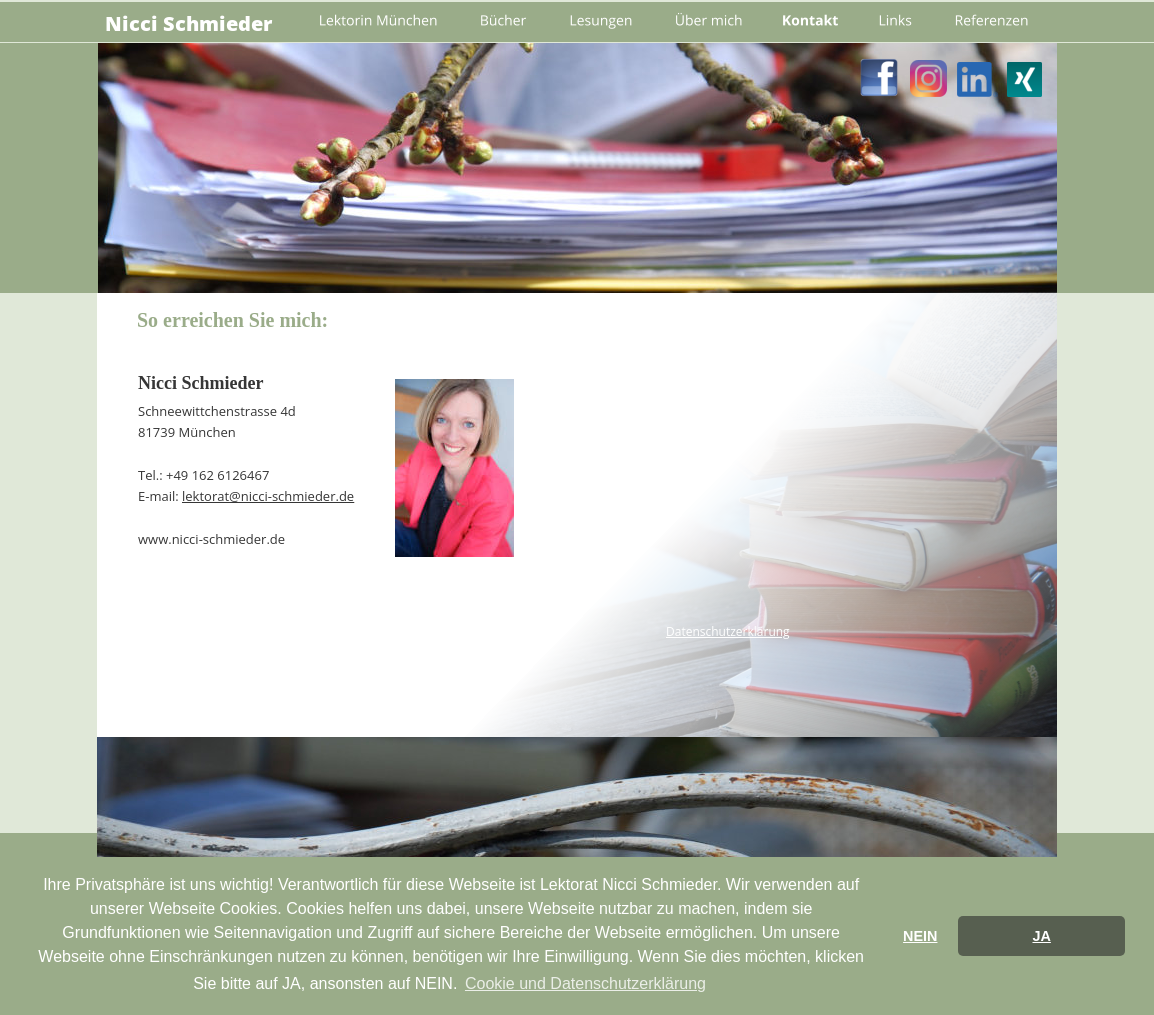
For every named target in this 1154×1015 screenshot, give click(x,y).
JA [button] (1041, 936)
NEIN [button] (920, 936)
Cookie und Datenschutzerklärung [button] (585, 983)
